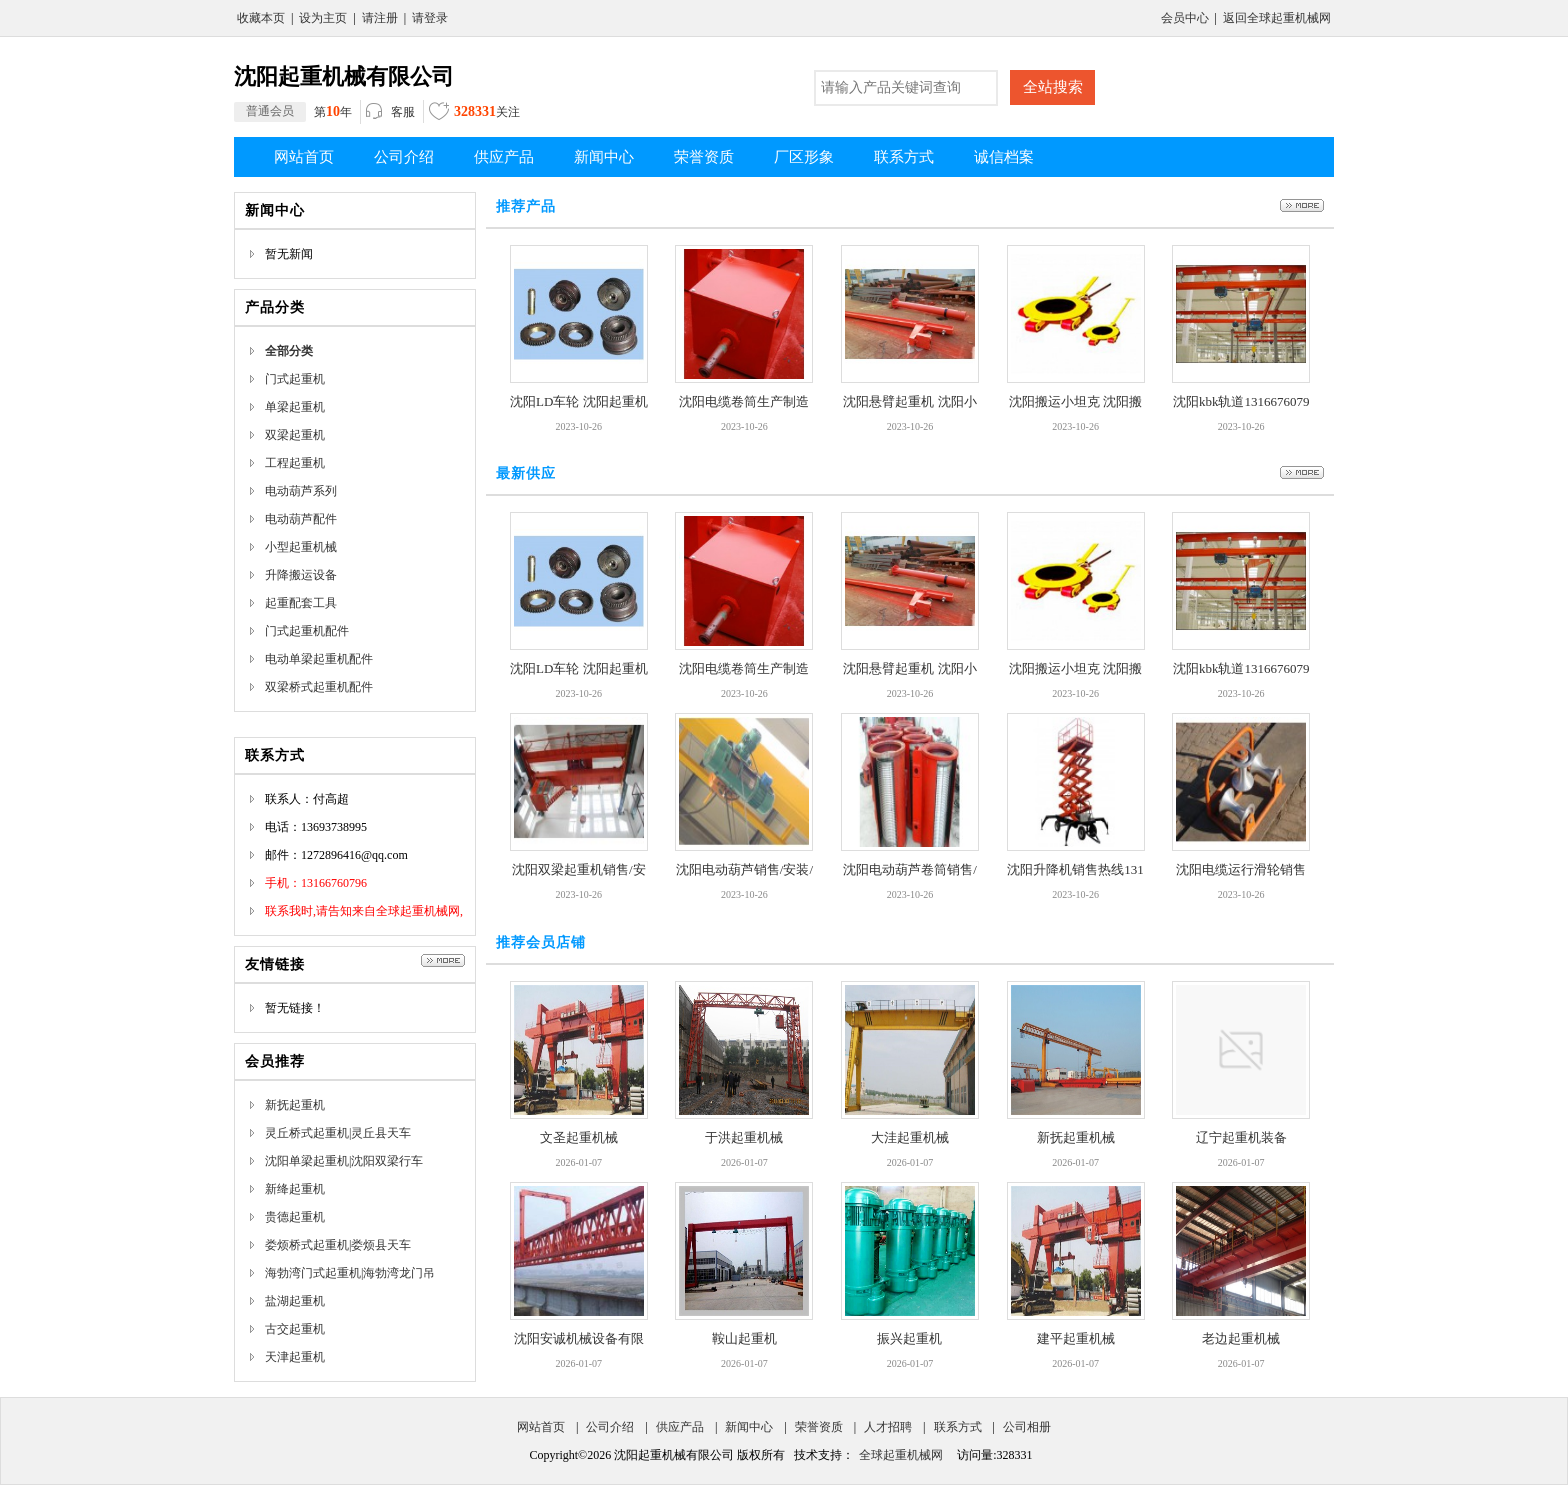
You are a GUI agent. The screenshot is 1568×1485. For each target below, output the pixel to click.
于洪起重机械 (744, 1137)
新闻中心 (749, 1427)
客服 (390, 113)
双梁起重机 (295, 435)
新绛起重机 (295, 1189)
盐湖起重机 (295, 1301)
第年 (293, 112)
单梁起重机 (295, 407)
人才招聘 (888, 1427)
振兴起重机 (909, 1338)
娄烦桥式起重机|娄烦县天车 (338, 1245)
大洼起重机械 (910, 1137)
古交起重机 (295, 1329)
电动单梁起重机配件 (319, 659)
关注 (474, 113)
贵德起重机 (295, 1217)
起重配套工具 (301, 603)
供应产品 (680, 1427)
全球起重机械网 (901, 1455)
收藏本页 (261, 18)
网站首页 (541, 1427)
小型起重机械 (301, 547)
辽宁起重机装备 (1241, 1137)
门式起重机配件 (307, 631)
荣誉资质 (819, 1427)
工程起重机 (295, 463)
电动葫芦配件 (301, 519)
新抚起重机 (295, 1105)
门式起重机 (295, 379)
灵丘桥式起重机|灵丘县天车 (338, 1133)
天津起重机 (295, 1357)
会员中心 (1185, 18)
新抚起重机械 (1076, 1137)
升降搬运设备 (301, 575)
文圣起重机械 (579, 1137)
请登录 (430, 18)
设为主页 (323, 18)
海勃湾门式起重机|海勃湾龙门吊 (350, 1273)
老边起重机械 (1241, 1338)
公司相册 (1027, 1427)
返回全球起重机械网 (1277, 18)
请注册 (380, 18)
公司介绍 (610, 1427)
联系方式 (958, 1427)
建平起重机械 (1076, 1338)
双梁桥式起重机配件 (319, 687)
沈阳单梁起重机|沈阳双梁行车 (344, 1161)
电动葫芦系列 (301, 491)
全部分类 (289, 351)
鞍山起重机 (744, 1338)
